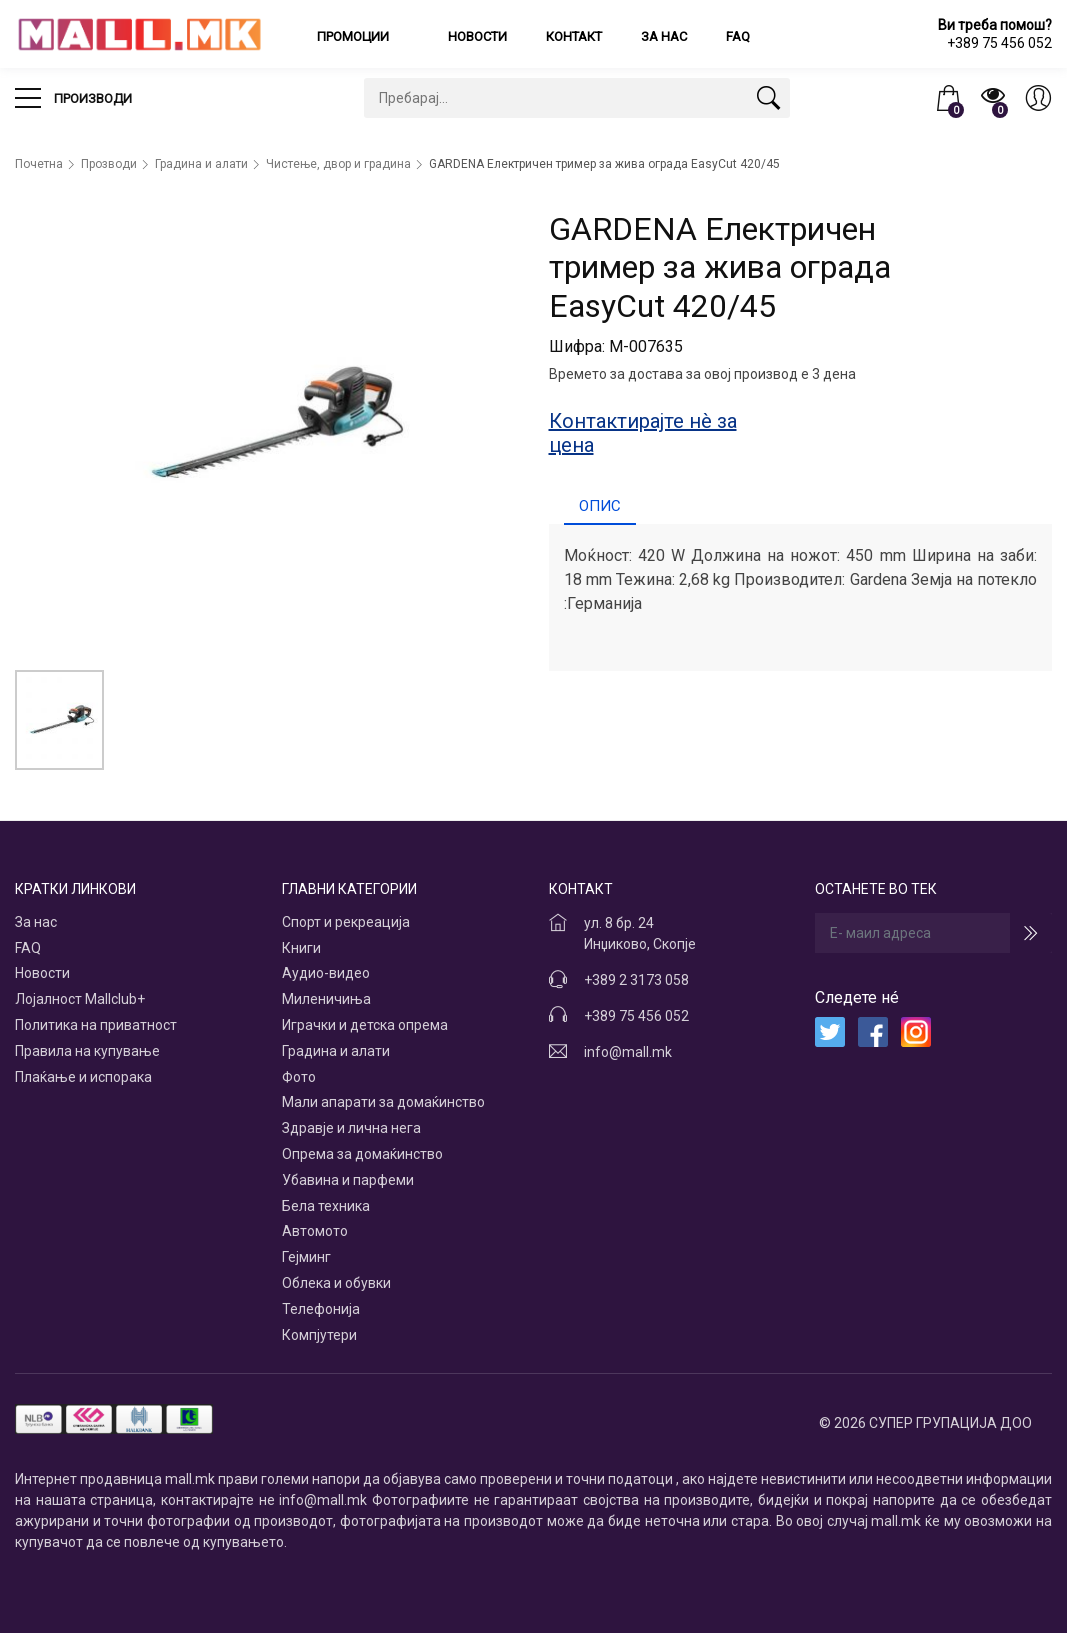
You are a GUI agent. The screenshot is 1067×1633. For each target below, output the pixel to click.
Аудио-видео (326, 973)
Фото (299, 1077)
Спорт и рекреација (346, 922)
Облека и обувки (336, 1283)
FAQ (738, 36)
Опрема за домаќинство (362, 1154)
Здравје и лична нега (351, 1128)
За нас (664, 36)
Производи (73, 98)
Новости (477, 36)
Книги (301, 948)
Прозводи (109, 164)
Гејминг (306, 1257)
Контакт (574, 36)
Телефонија (321, 1309)
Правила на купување (87, 1051)
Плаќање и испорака (83, 1077)
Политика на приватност (96, 1025)
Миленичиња (326, 999)
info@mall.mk (628, 1052)
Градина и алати (201, 164)
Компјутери (319, 1335)
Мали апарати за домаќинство (383, 1102)
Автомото (315, 1231)
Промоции (354, 36)
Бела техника (326, 1206)
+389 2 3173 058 (636, 980)
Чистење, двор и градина (338, 164)
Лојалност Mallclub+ (80, 999)
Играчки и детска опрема (365, 1025)
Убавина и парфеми (348, 1180)
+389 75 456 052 (636, 1016)
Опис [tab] (600, 506)
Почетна (39, 164)
